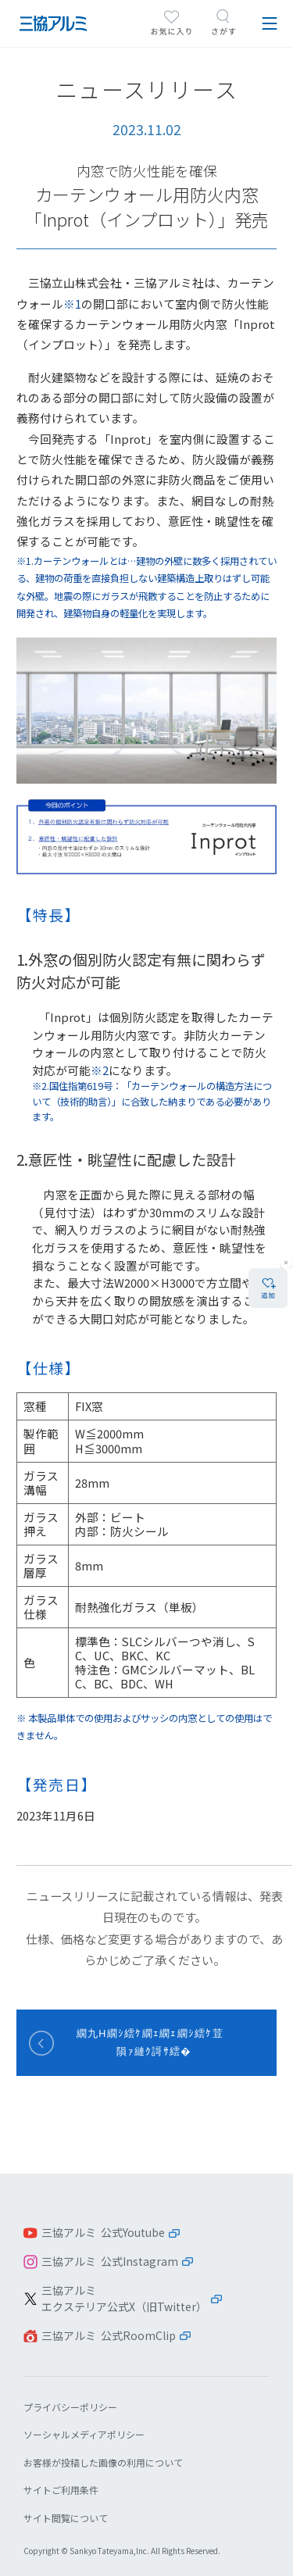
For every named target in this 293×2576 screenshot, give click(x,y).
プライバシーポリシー (70, 2406)
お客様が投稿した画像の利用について (103, 2462)
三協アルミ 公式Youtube (103, 2232)
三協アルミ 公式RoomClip (108, 2335)
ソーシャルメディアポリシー (84, 2434)
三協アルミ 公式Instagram (109, 2261)
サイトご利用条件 (60, 2489)
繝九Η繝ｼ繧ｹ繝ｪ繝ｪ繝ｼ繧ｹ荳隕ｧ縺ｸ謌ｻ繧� (155, 2041)
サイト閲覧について (65, 2517)
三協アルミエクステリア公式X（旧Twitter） (124, 2298)
